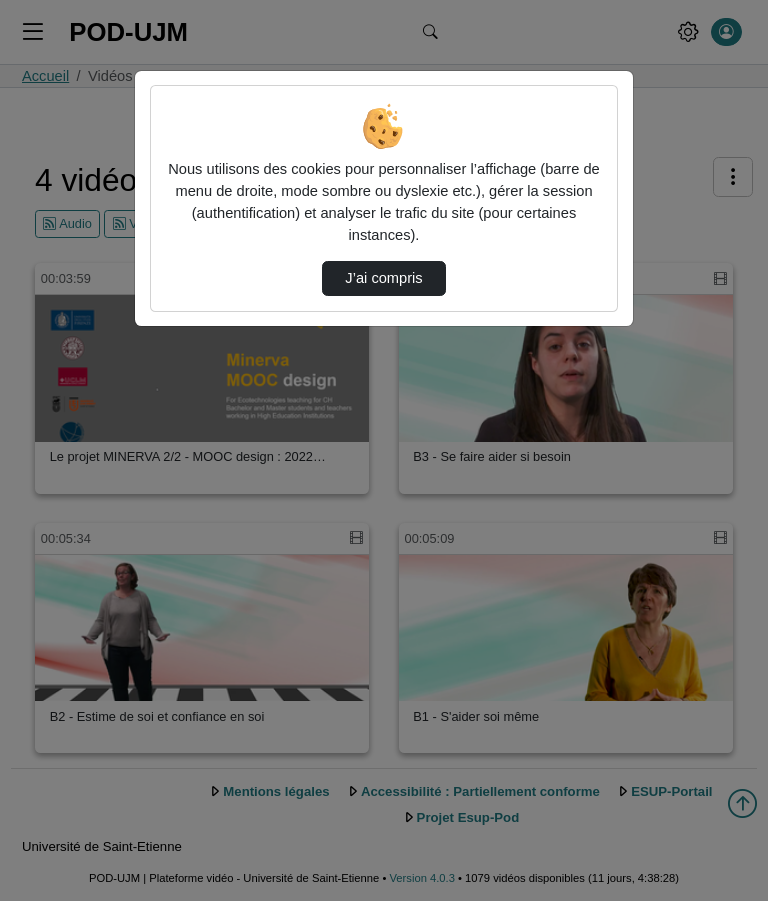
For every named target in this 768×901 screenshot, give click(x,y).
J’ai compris (383, 278)
